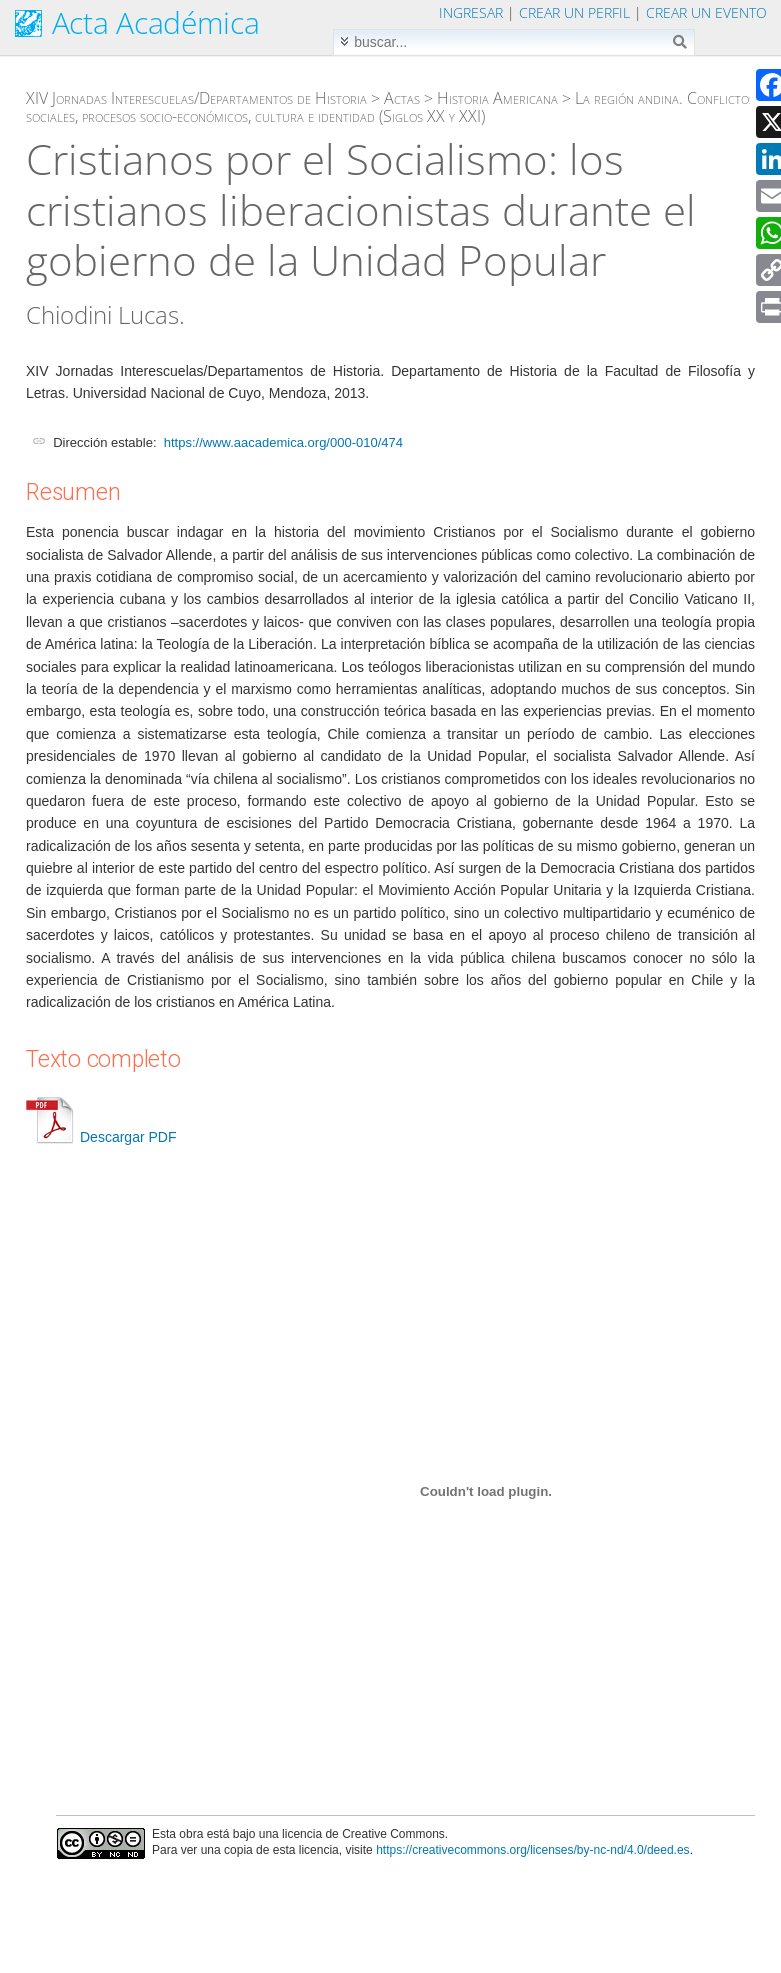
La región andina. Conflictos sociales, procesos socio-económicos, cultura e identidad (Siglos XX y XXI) (390, 107)
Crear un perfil (574, 12)
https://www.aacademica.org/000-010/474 (283, 442)
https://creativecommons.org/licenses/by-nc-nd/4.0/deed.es (533, 1850)
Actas (402, 98)
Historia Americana (497, 98)
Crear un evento (706, 12)
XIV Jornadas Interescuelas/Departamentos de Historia (196, 98)
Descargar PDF (101, 1137)
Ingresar (471, 12)
